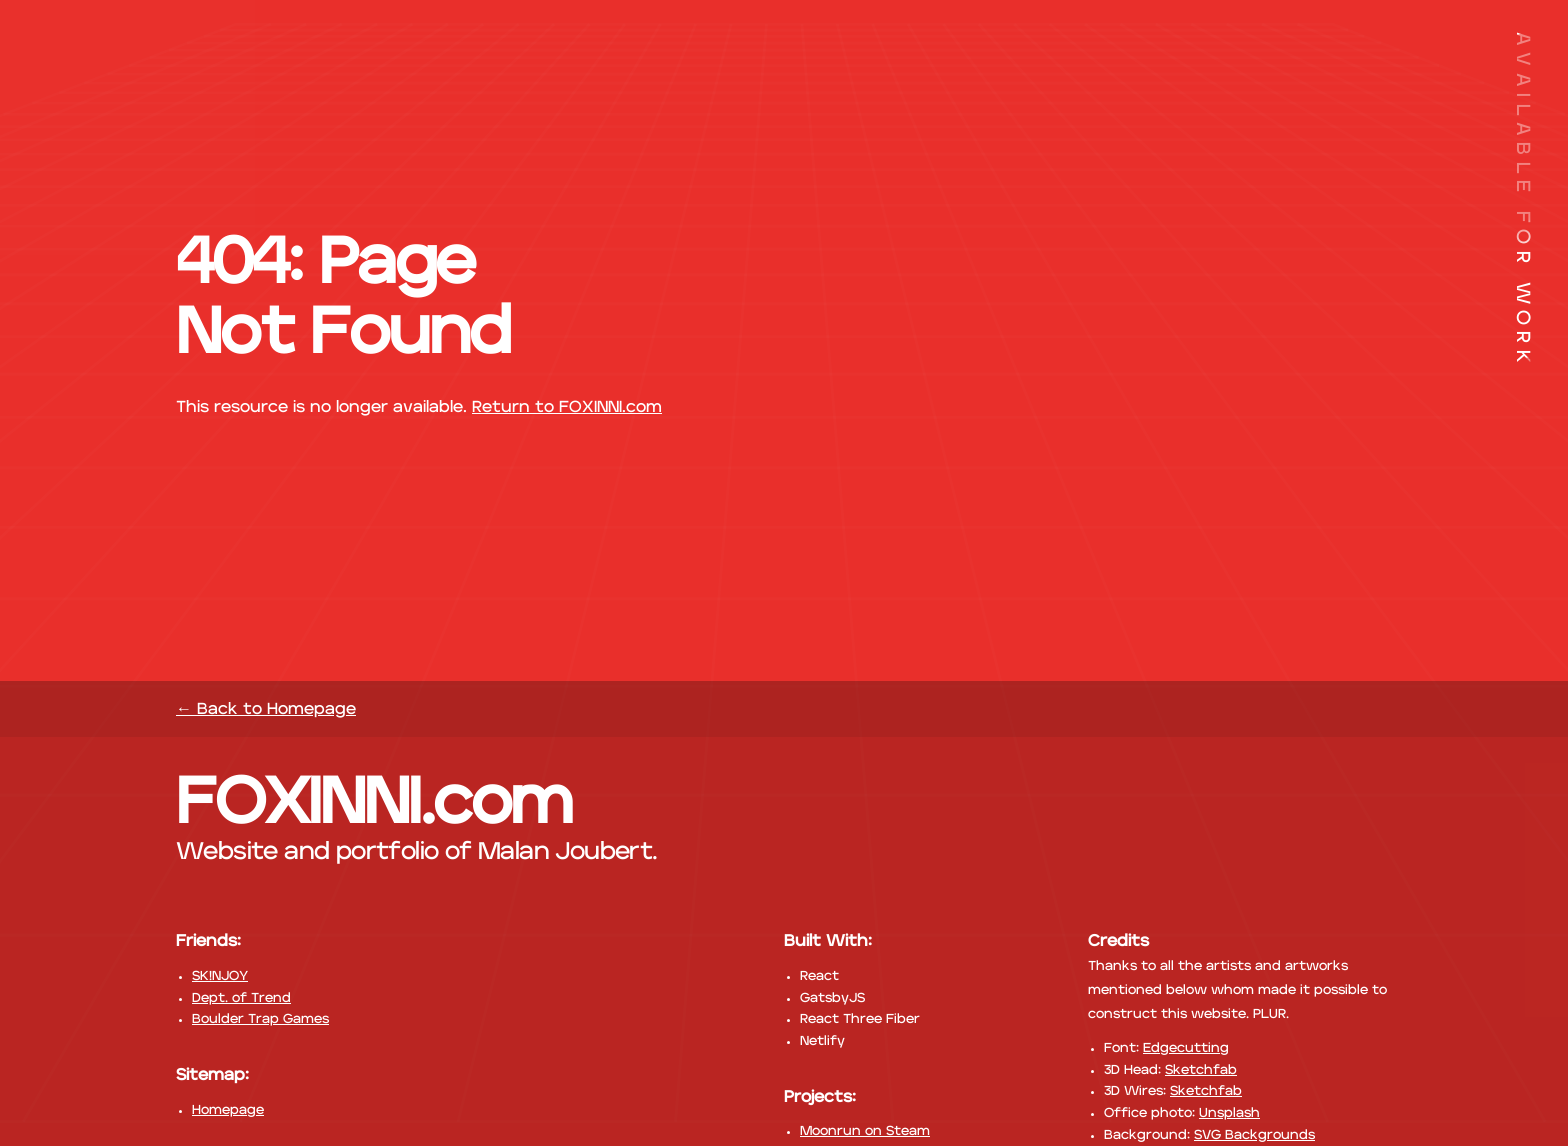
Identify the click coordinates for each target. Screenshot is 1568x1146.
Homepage (228, 1110)
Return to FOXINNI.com (567, 407)
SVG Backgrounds (1254, 1135)
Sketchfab (1201, 1070)
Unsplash (1229, 1113)
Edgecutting (1186, 1048)
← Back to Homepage (266, 709)
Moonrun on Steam (865, 1131)
